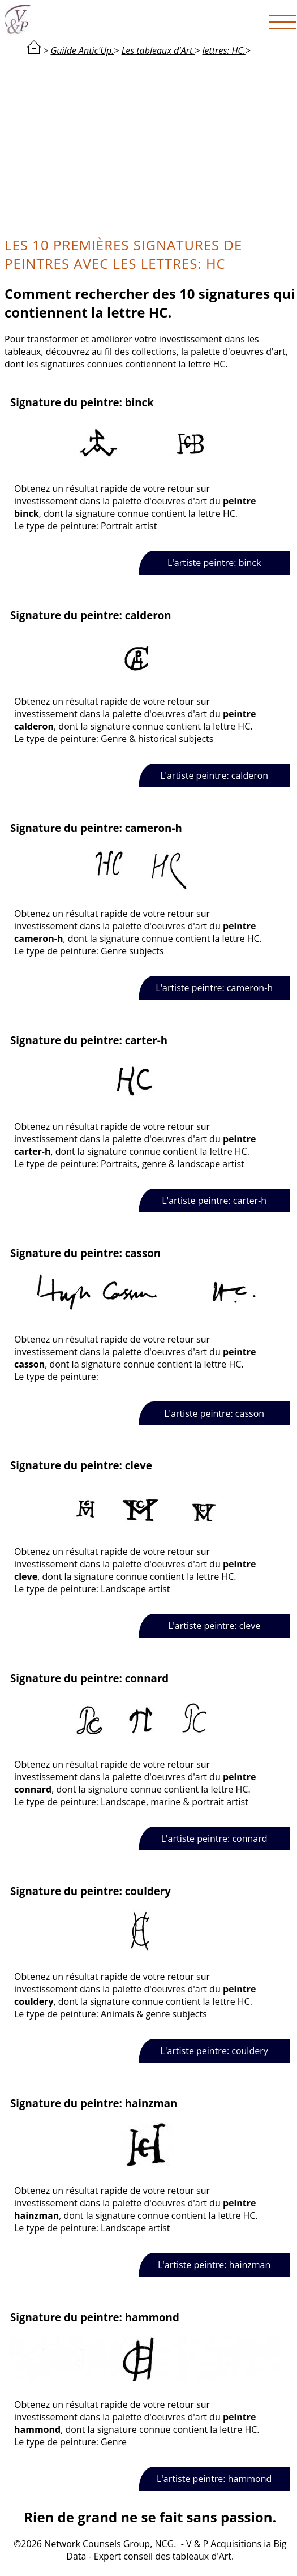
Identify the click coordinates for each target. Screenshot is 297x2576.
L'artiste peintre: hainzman (214, 2264)
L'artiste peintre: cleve (214, 1625)
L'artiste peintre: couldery (214, 2050)
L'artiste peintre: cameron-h (214, 987)
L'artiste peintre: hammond (214, 2478)
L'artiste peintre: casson (214, 1413)
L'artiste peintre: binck (214, 562)
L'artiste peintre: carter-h (214, 1200)
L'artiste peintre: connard (214, 1838)
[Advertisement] (150, 145)
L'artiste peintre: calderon (214, 775)
